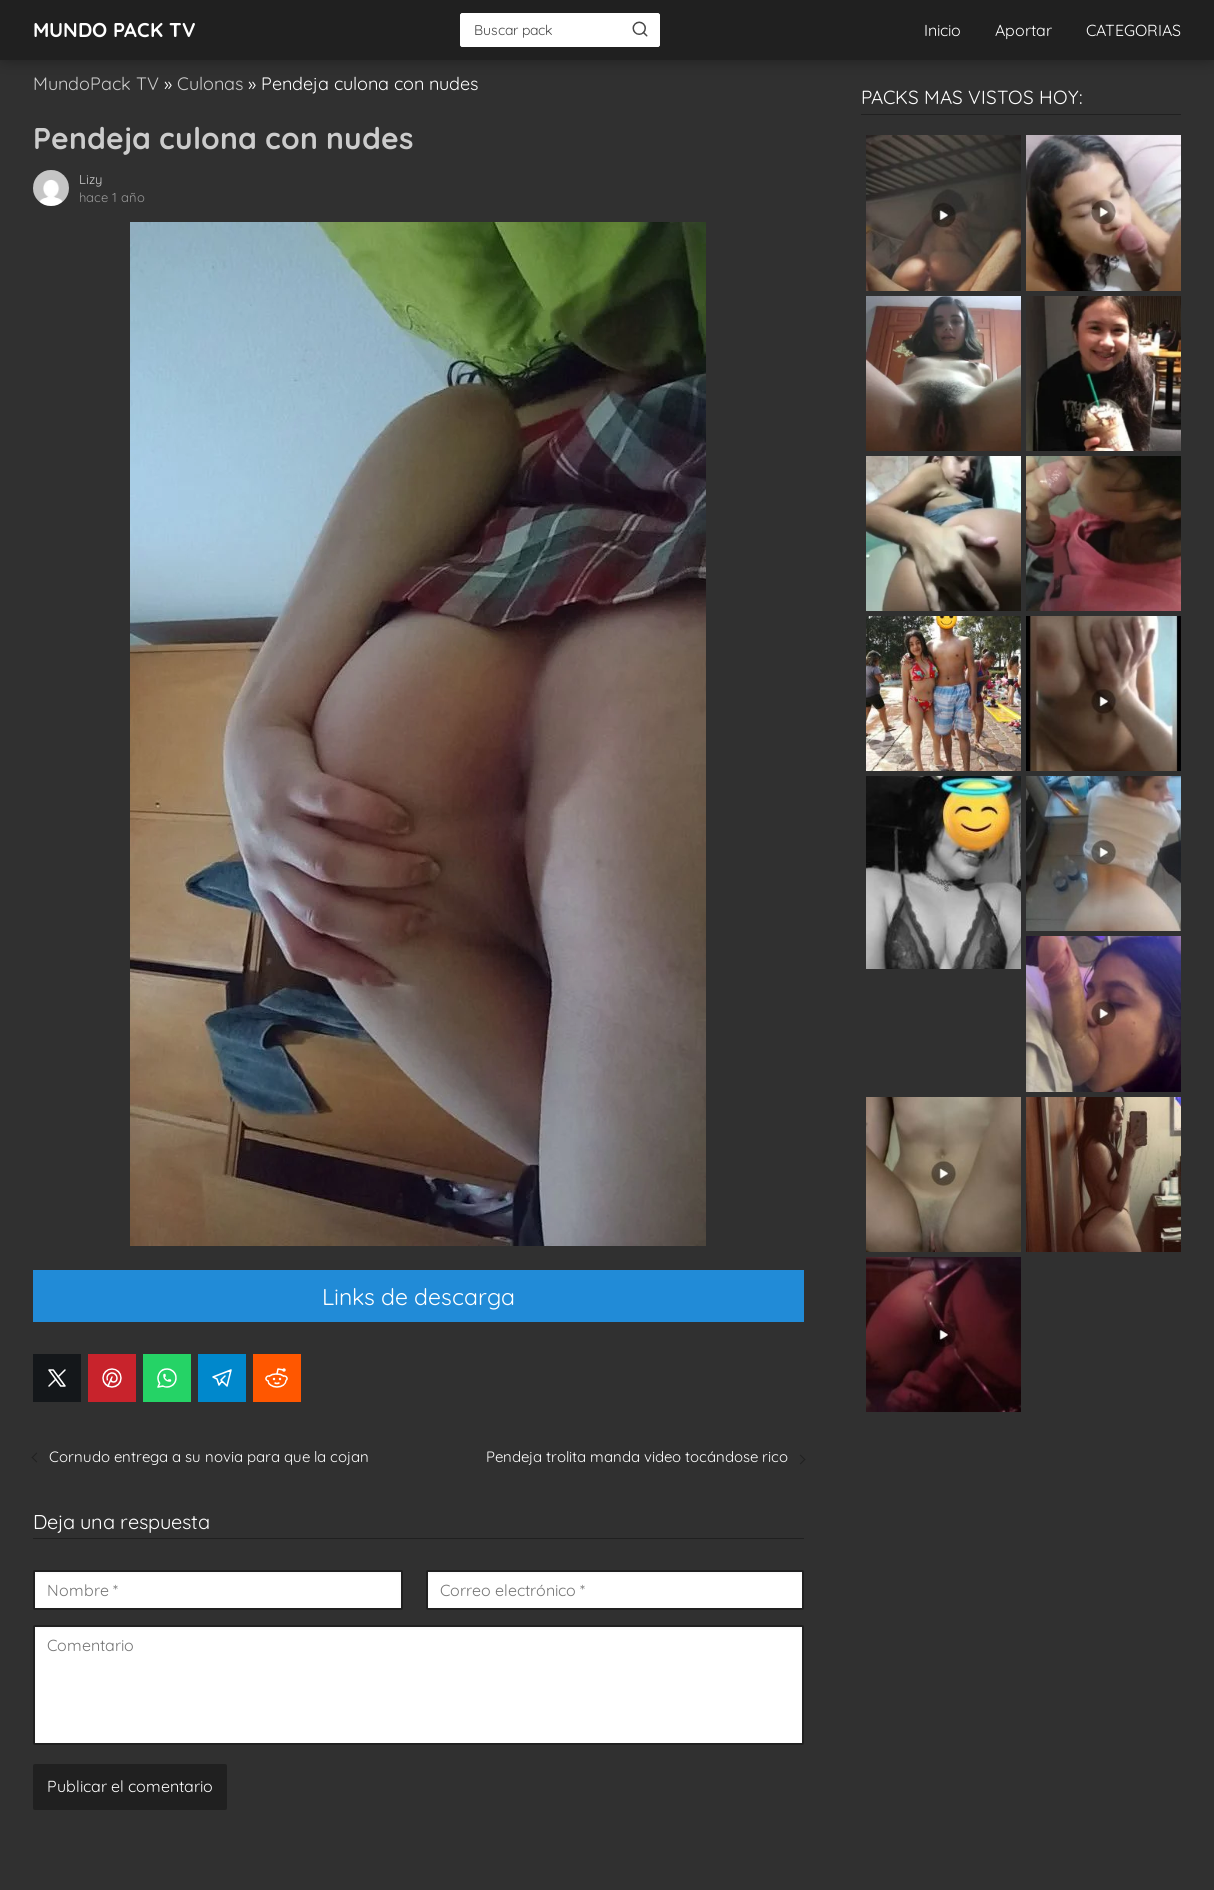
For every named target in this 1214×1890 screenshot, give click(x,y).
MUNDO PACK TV (114, 29)
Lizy (90, 179)
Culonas (210, 83)
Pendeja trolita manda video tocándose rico (637, 1456)
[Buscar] (640, 29)
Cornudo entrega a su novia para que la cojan (209, 1456)
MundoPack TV (96, 83)
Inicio (942, 30)
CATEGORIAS (1133, 30)
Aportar (1023, 30)
